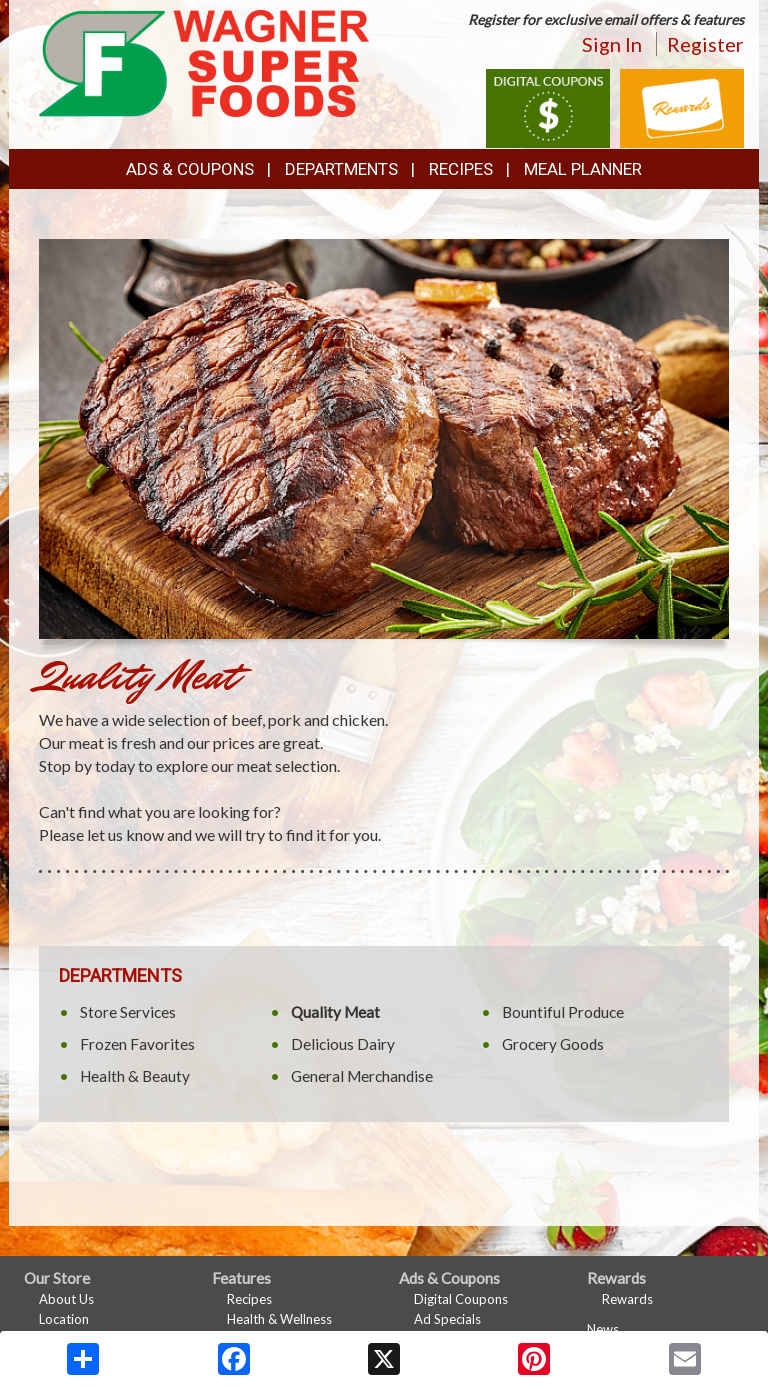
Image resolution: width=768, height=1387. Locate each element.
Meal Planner (583, 169)
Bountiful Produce (563, 1012)
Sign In (612, 44)
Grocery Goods (553, 1044)
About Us (66, 1299)
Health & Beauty (135, 1076)
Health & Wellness (279, 1319)
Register (705, 44)
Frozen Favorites (137, 1044)
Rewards (627, 1299)
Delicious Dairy (343, 1044)
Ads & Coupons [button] (190, 169)
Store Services (128, 1012)
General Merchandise (362, 1076)
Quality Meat (335, 1012)
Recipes (461, 169)
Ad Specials (447, 1319)
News (603, 1329)
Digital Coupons (461, 1299)
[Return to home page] (204, 61)
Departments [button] (341, 169)
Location (64, 1319)
